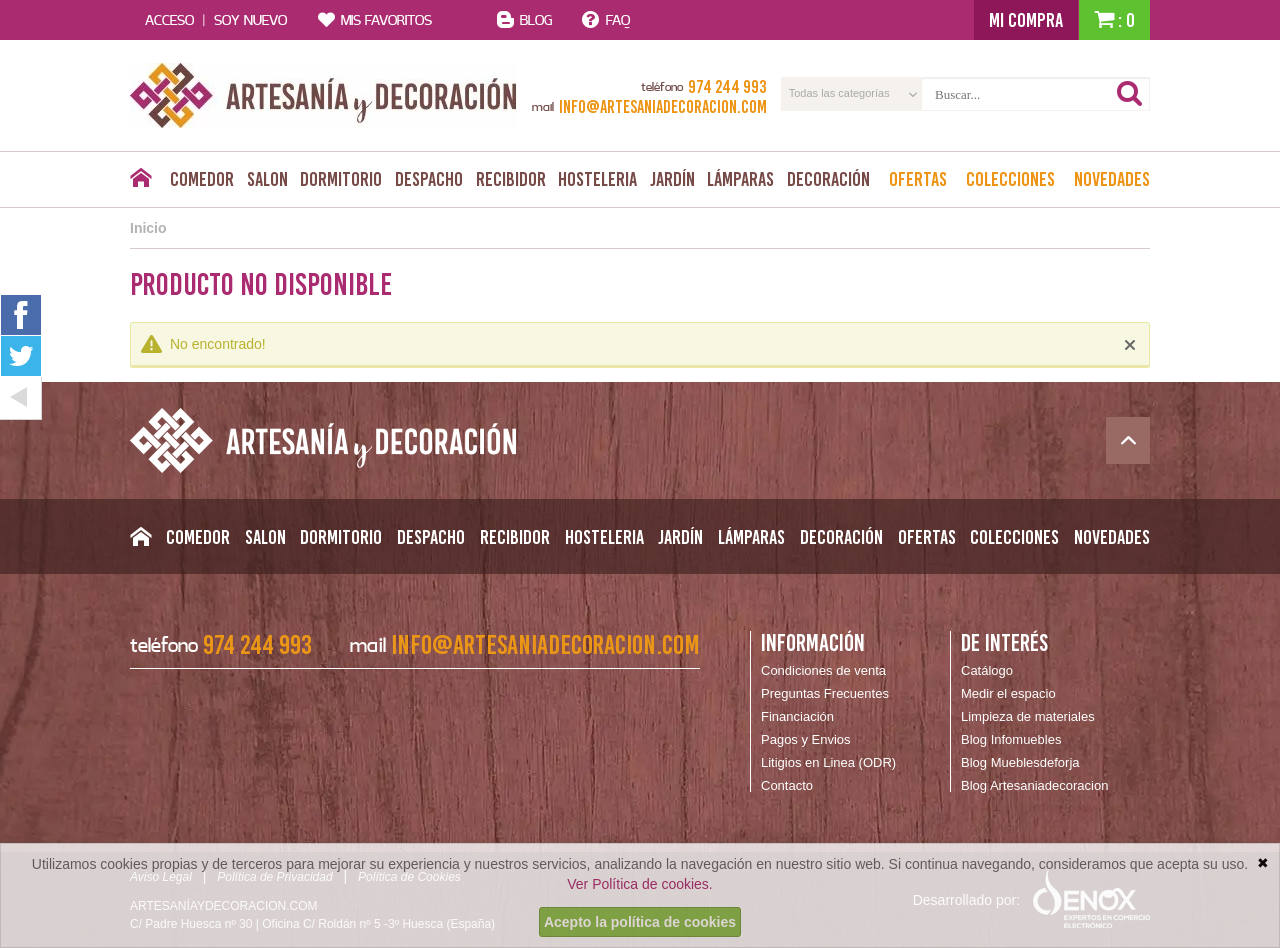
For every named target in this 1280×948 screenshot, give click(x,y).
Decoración (828, 179)
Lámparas (740, 179)
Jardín (672, 179)
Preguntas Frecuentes (825, 693)
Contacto (787, 785)
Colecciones (1010, 179)
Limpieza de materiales (1028, 716)
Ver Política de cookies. (640, 884)
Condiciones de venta (823, 670)
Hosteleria (597, 179)
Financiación (797, 716)
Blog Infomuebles (1011, 739)
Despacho (429, 179)
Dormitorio (341, 179)
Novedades (1112, 179)
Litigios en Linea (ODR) (828, 762)
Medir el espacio (1008, 693)
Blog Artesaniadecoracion (1034, 785)
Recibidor (511, 179)
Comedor (202, 179)
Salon (267, 179)
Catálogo (987, 670)
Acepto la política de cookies (640, 922)
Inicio (148, 228)
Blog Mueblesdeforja (1020, 762)
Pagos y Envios (806, 739)
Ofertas (918, 179)
